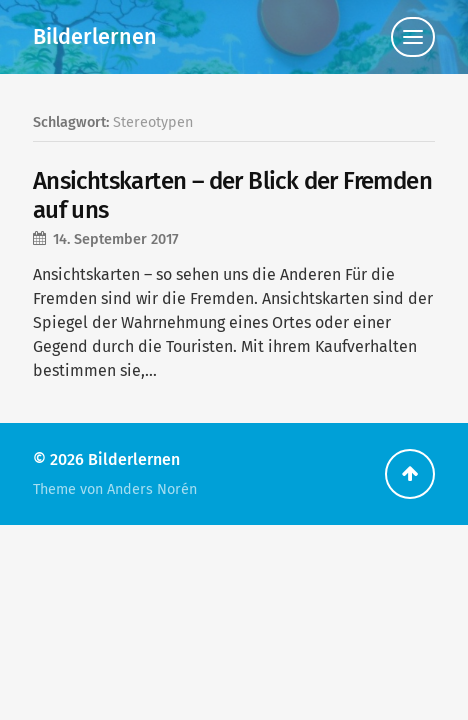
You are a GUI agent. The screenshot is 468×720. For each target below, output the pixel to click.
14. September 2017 (116, 239)
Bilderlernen (95, 37)
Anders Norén (152, 489)
